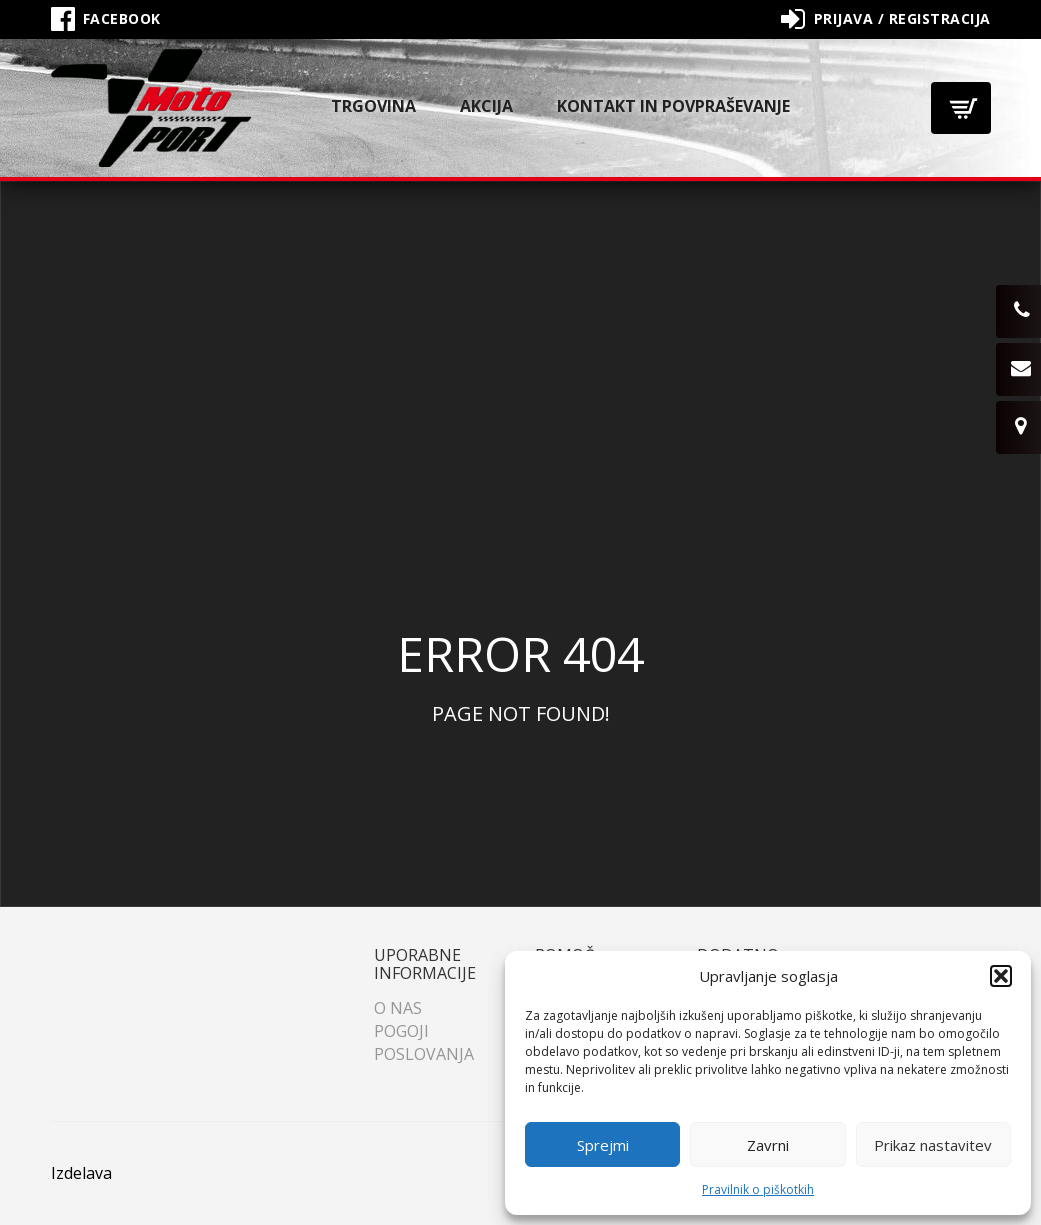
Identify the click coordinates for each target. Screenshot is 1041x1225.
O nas (398, 1008)
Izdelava (81, 1173)
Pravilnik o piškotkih (758, 1189)
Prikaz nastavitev (933, 1145)
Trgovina (373, 106)
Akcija (486, 106)
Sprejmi (603, 1145)
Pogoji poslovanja (424, 1042)
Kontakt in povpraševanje (673, 106)
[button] (1001, 976)
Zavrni (768, 1145)
